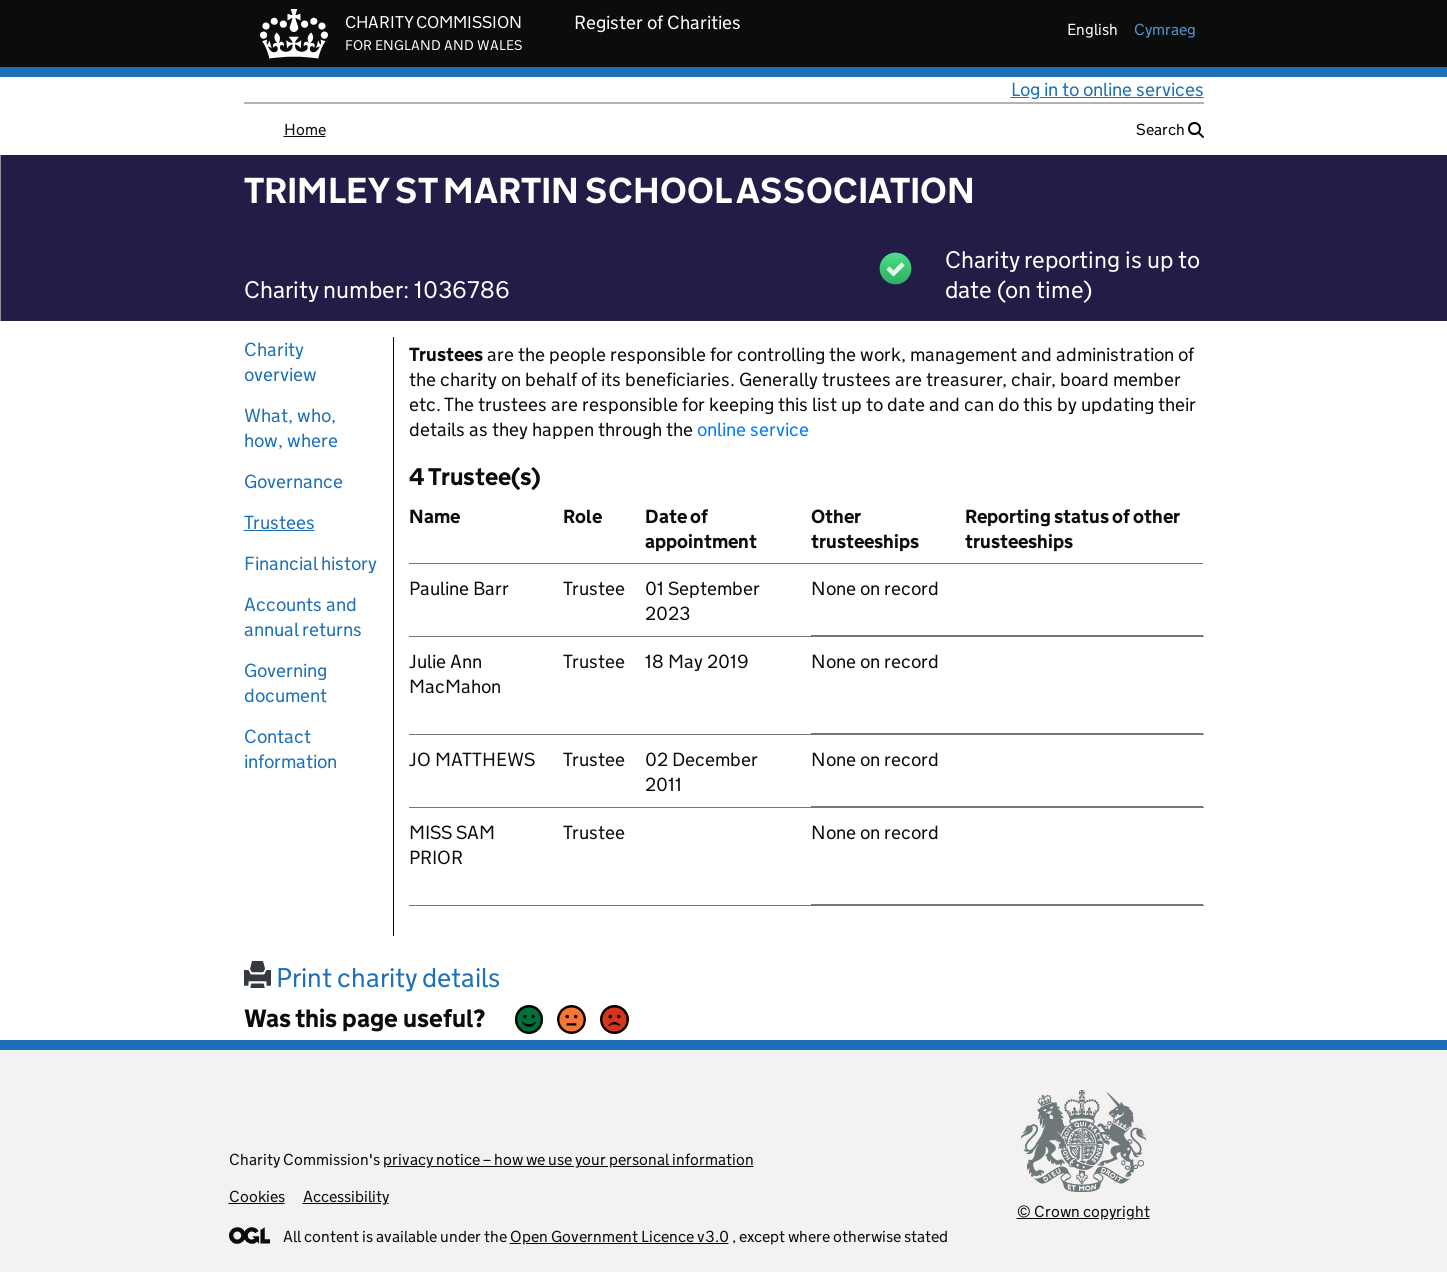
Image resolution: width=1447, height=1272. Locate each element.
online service (753, 429)
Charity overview (280, 362)
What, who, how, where (291, 428)
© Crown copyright (1083, 1211)
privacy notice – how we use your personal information (568, 1159)
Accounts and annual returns (303, 617)
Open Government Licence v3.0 (619, 1236)
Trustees (279, 522)
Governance (293, 481)
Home (305, 129)
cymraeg (1165, 29)
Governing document (285, 683)
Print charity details (372, 977)
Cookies (257, 1196)
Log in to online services (1107, 89)
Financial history (310, 563)
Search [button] (1170, 129)
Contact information (290, 749)
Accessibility (346, 1196)
